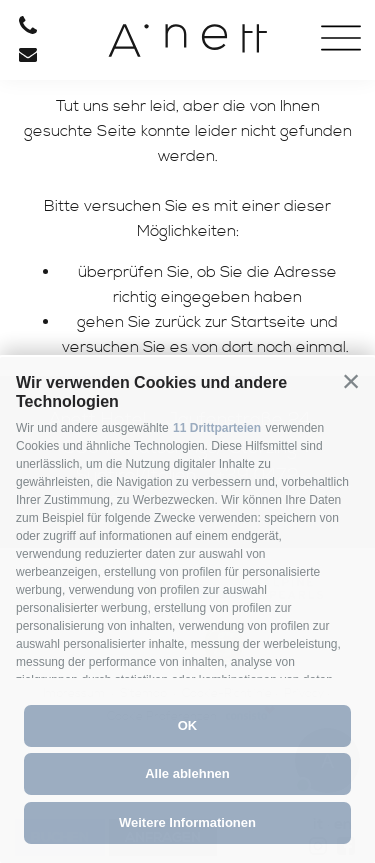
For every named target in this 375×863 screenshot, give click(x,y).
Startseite (268, 322)
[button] (351, 381)
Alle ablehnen (187, 773)
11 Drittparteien (217, 428)
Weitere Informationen (187, 822)
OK (188, 725)
